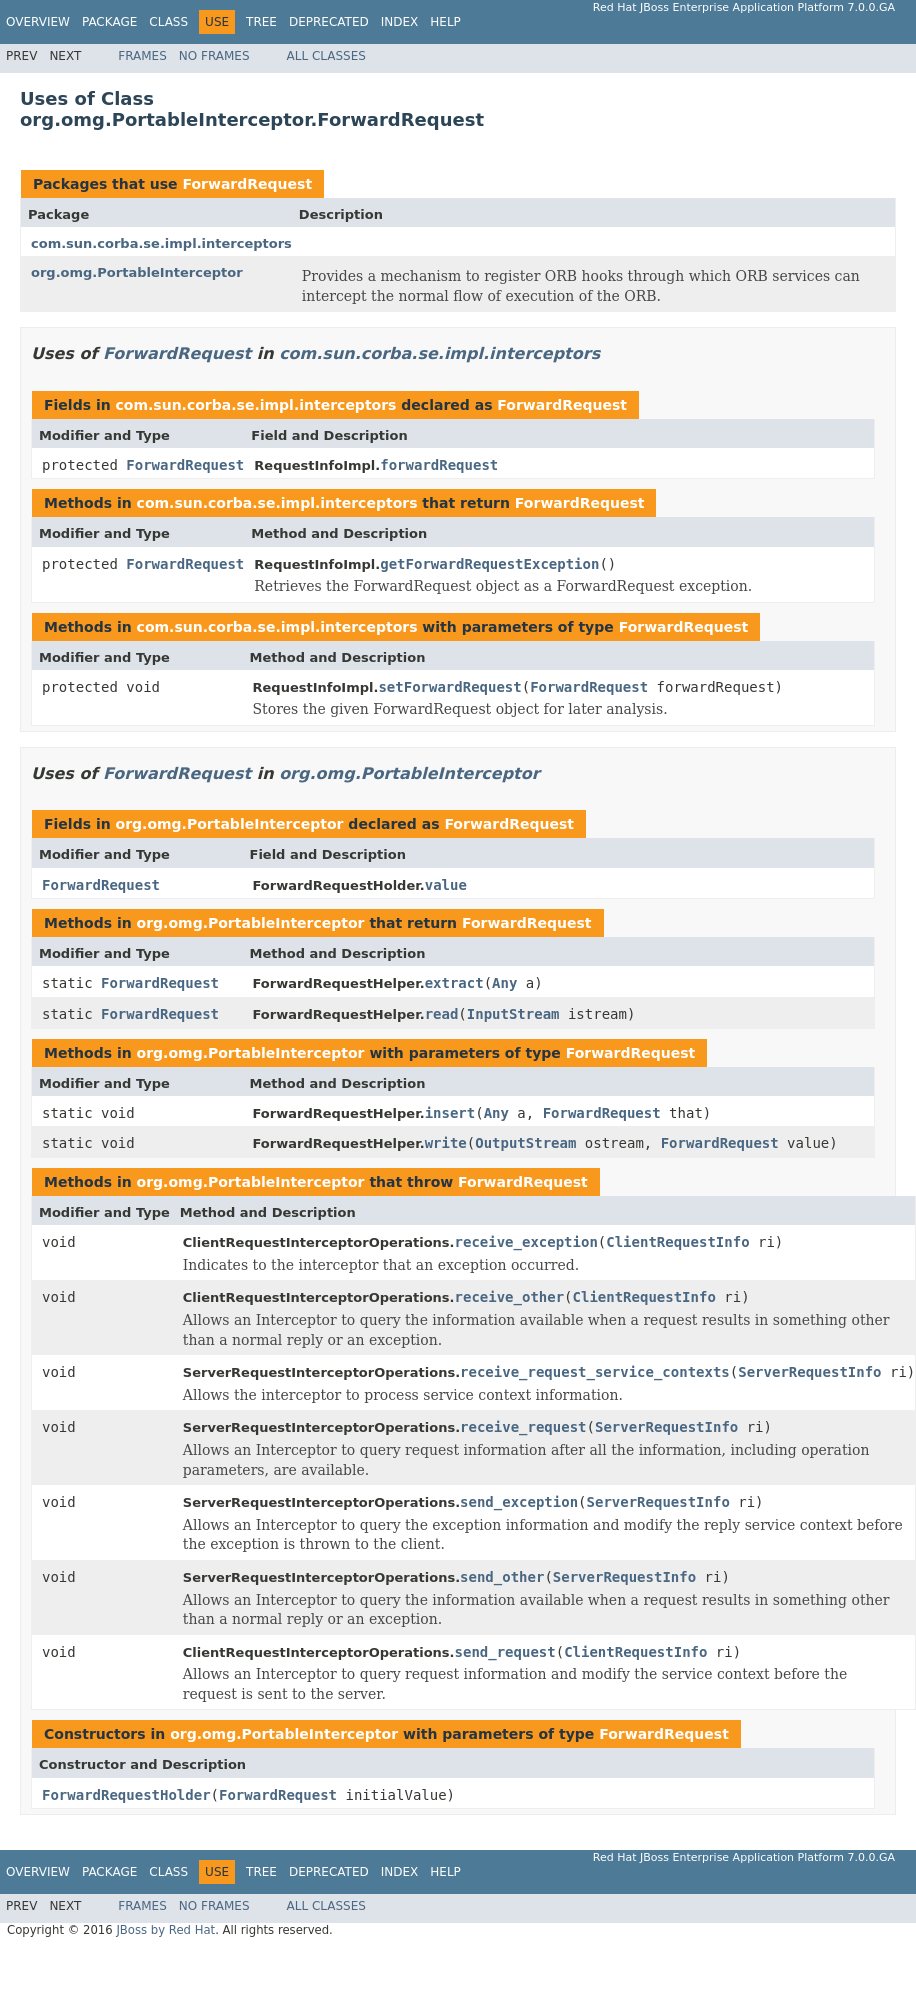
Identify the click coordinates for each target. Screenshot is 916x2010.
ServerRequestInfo (809, 1372)
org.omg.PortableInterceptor (137, 272)
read (442, 1014)
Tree (261, 22)
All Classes (326, 56)
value (446, 885)
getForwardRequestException (489, 564)
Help (445, 22)
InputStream (513, 1014)
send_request (505, 1652)
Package (109, 22)
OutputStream (525, 1143)
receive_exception (526, 1242)
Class (168, 22)
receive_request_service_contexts (595, 1372)
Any (504, 983)
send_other (502, 1577)
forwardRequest (439, 465)
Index (400, 22)
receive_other (510, 1297)
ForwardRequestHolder (126, 1795)
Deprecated (329, 22)
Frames (142, 56)
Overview (38, 22)
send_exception (519, 1502)
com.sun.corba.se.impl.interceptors (161, 243)
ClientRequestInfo (677, 1242)
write (446, 1143)
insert (450, 1113)
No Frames (214, 56)
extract (454, 983)
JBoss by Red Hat (165, 1930)
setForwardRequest (449, 687)
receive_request (523, 1427)
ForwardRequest (247, 184)
